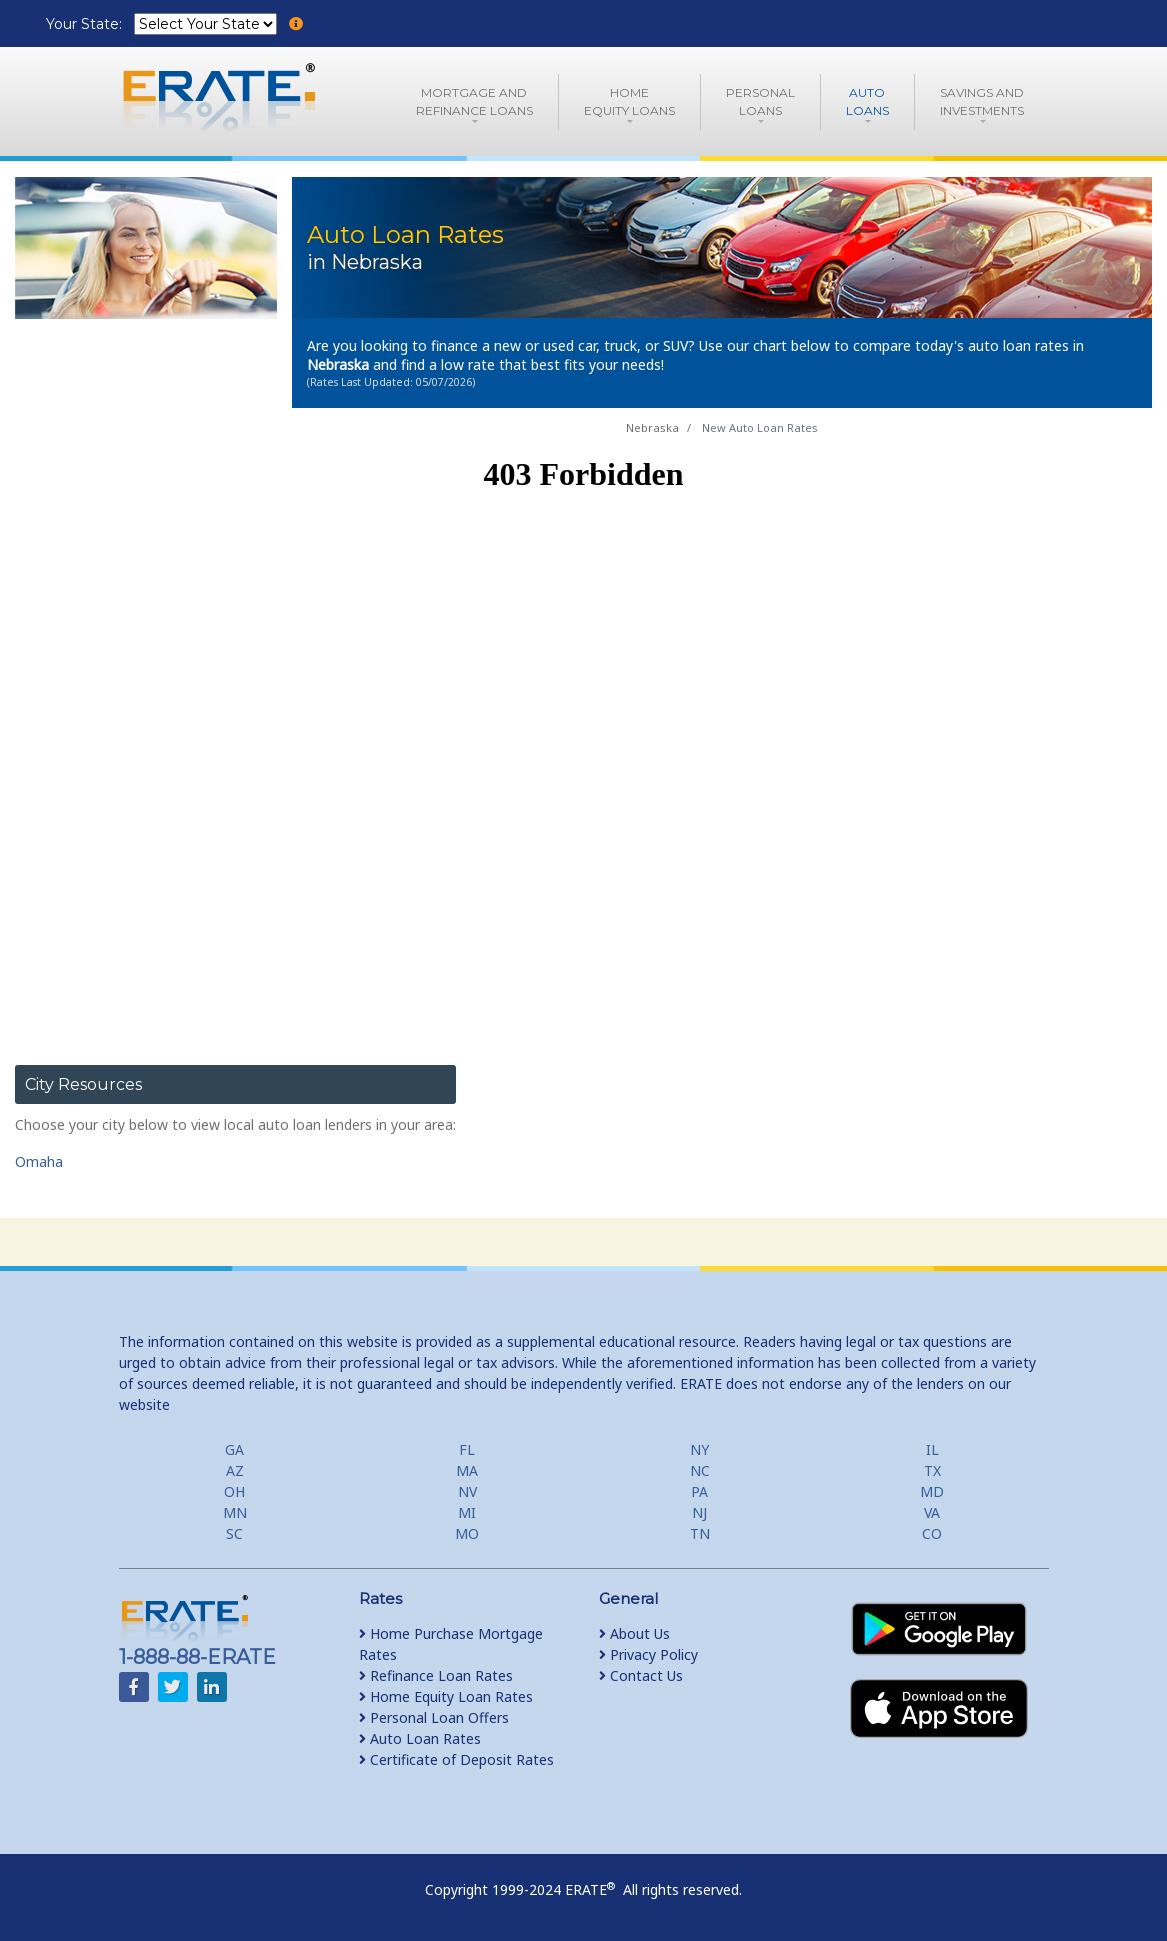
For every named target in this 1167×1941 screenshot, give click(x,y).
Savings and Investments (982, 101)
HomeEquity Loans (629, 101)
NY (699, 1449)
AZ (235, 1470)
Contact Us (641, 1675)
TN (700, 1533)
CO (932, 1533)
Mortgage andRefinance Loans (474, 101)
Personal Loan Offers (434, 1717)
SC (234, 1533)
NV (467, 1491)
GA (234, 1449)
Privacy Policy (648, 1654)
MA (467, 1470)
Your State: (86, 24)
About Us (634, 1633)
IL (932, 1449)
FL (467, 1449)
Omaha (39, 1161)
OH (234, 1491)
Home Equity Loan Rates (446, 1696)
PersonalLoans (760, 101)
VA (932, 1512)
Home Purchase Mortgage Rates (451, 1644)
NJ (699, 1512)
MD (932, 1491)
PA (699, 1491)
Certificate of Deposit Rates (456, 1759)
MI (467, 1512)
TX (932, 1470)
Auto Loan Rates (420, 1738)
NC (700, 1470)
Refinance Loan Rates (436, 1675)
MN (235, 1512)
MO (467, 1533)
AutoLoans (867, 101)
